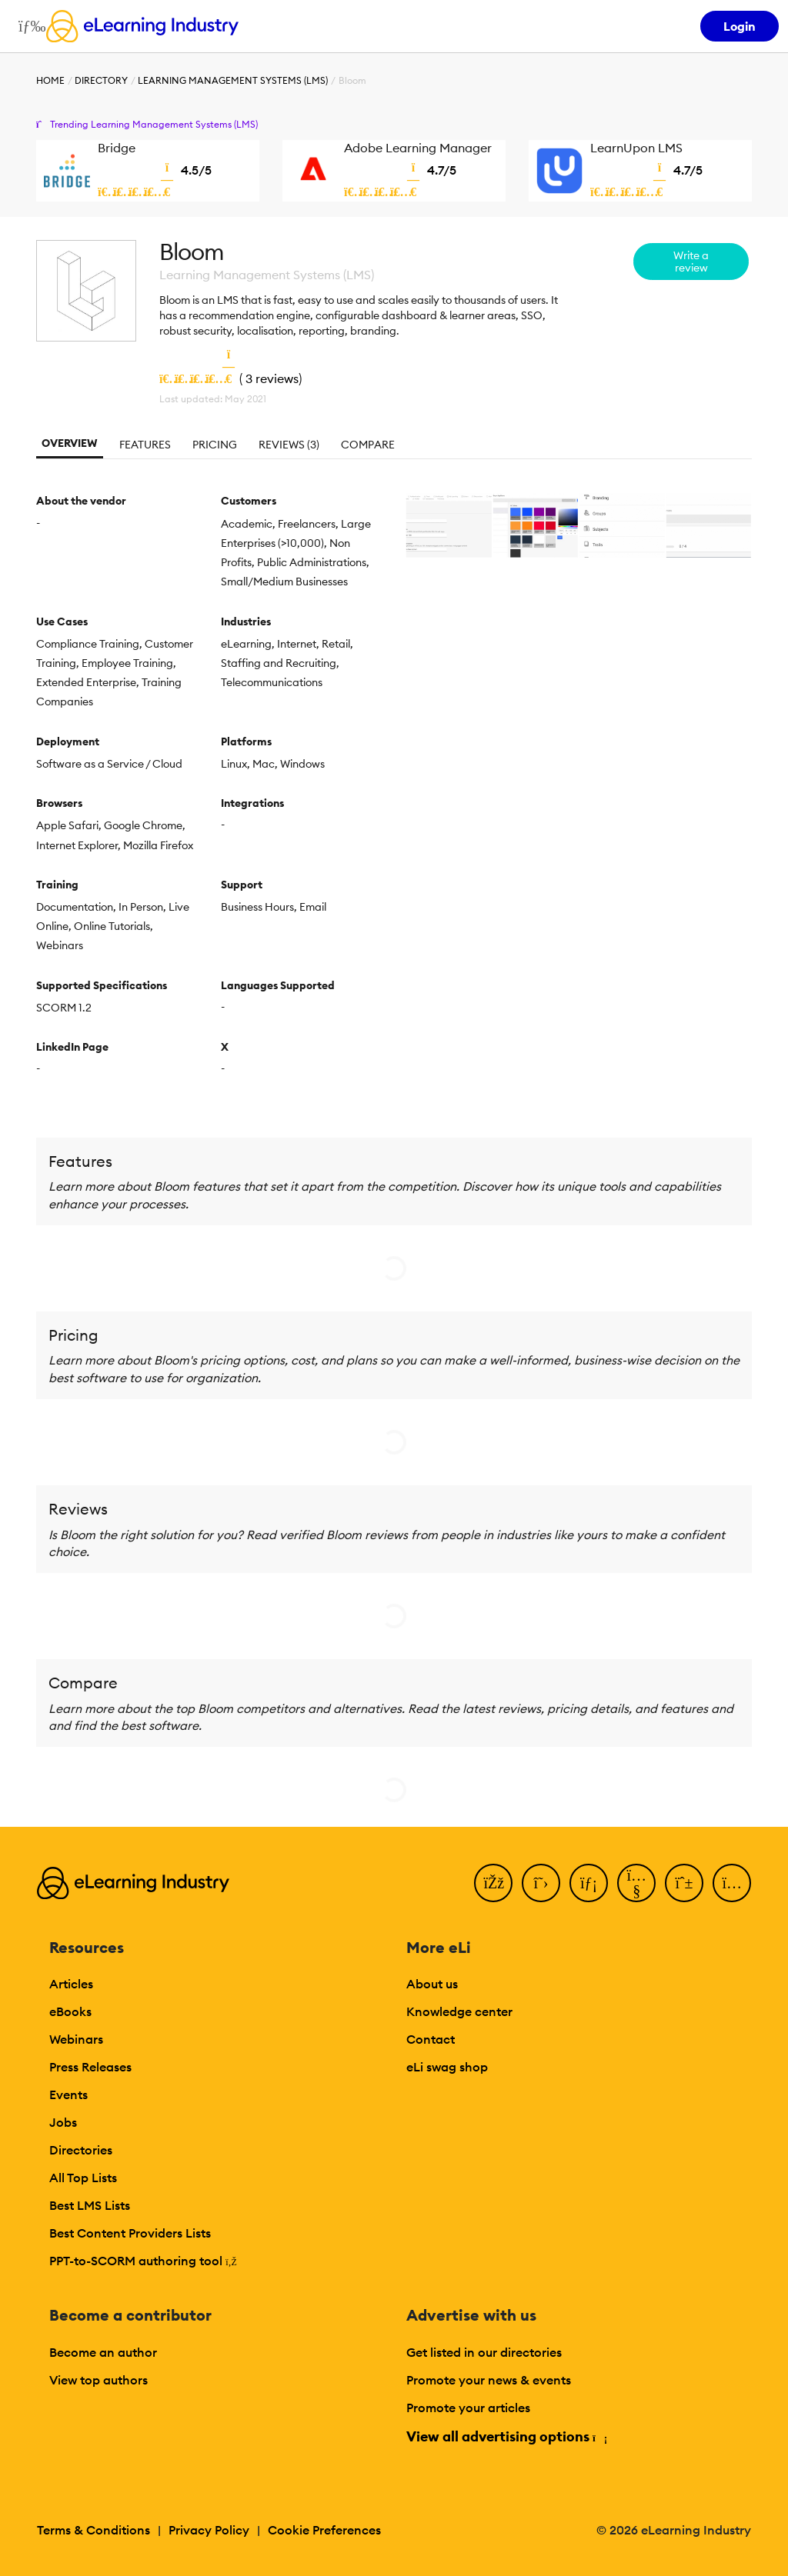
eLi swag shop (447, 2066)
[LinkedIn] (588, 1883)
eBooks (70, 2011)
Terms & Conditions (93, 2530)
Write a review (691, 261)
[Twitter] (541, 1883)
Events (68, 2094)
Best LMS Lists (89, 2205)
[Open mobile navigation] (28, 26)
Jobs (63, 2122)
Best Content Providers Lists (130, 2233)
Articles (71, 1983)
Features (145, 445)
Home (50, 80)
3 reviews (272, 378)
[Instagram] (732, 1883)
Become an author (103, 2352)
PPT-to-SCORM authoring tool (143, 2260)
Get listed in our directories (484, 2352)
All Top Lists (83, 2177)
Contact (430, 2039)
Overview (70, 443)
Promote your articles (468, 2407)
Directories (80, 2150)
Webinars (76, 2039)
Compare (368, 445)
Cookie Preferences (324, 2530)
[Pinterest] (684, 1883)
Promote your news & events (488, 2380)
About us (432, 1983)
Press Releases (90, 2066)
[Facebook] (493, 1883)
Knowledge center (459, 2011)
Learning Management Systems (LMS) (233, 80)
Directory (101, 80)
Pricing (214, 445)
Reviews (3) (289, 445)
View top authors (98, 2380)
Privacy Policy (209, 2530)
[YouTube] (636, 1883)
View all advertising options (506, 2436)
